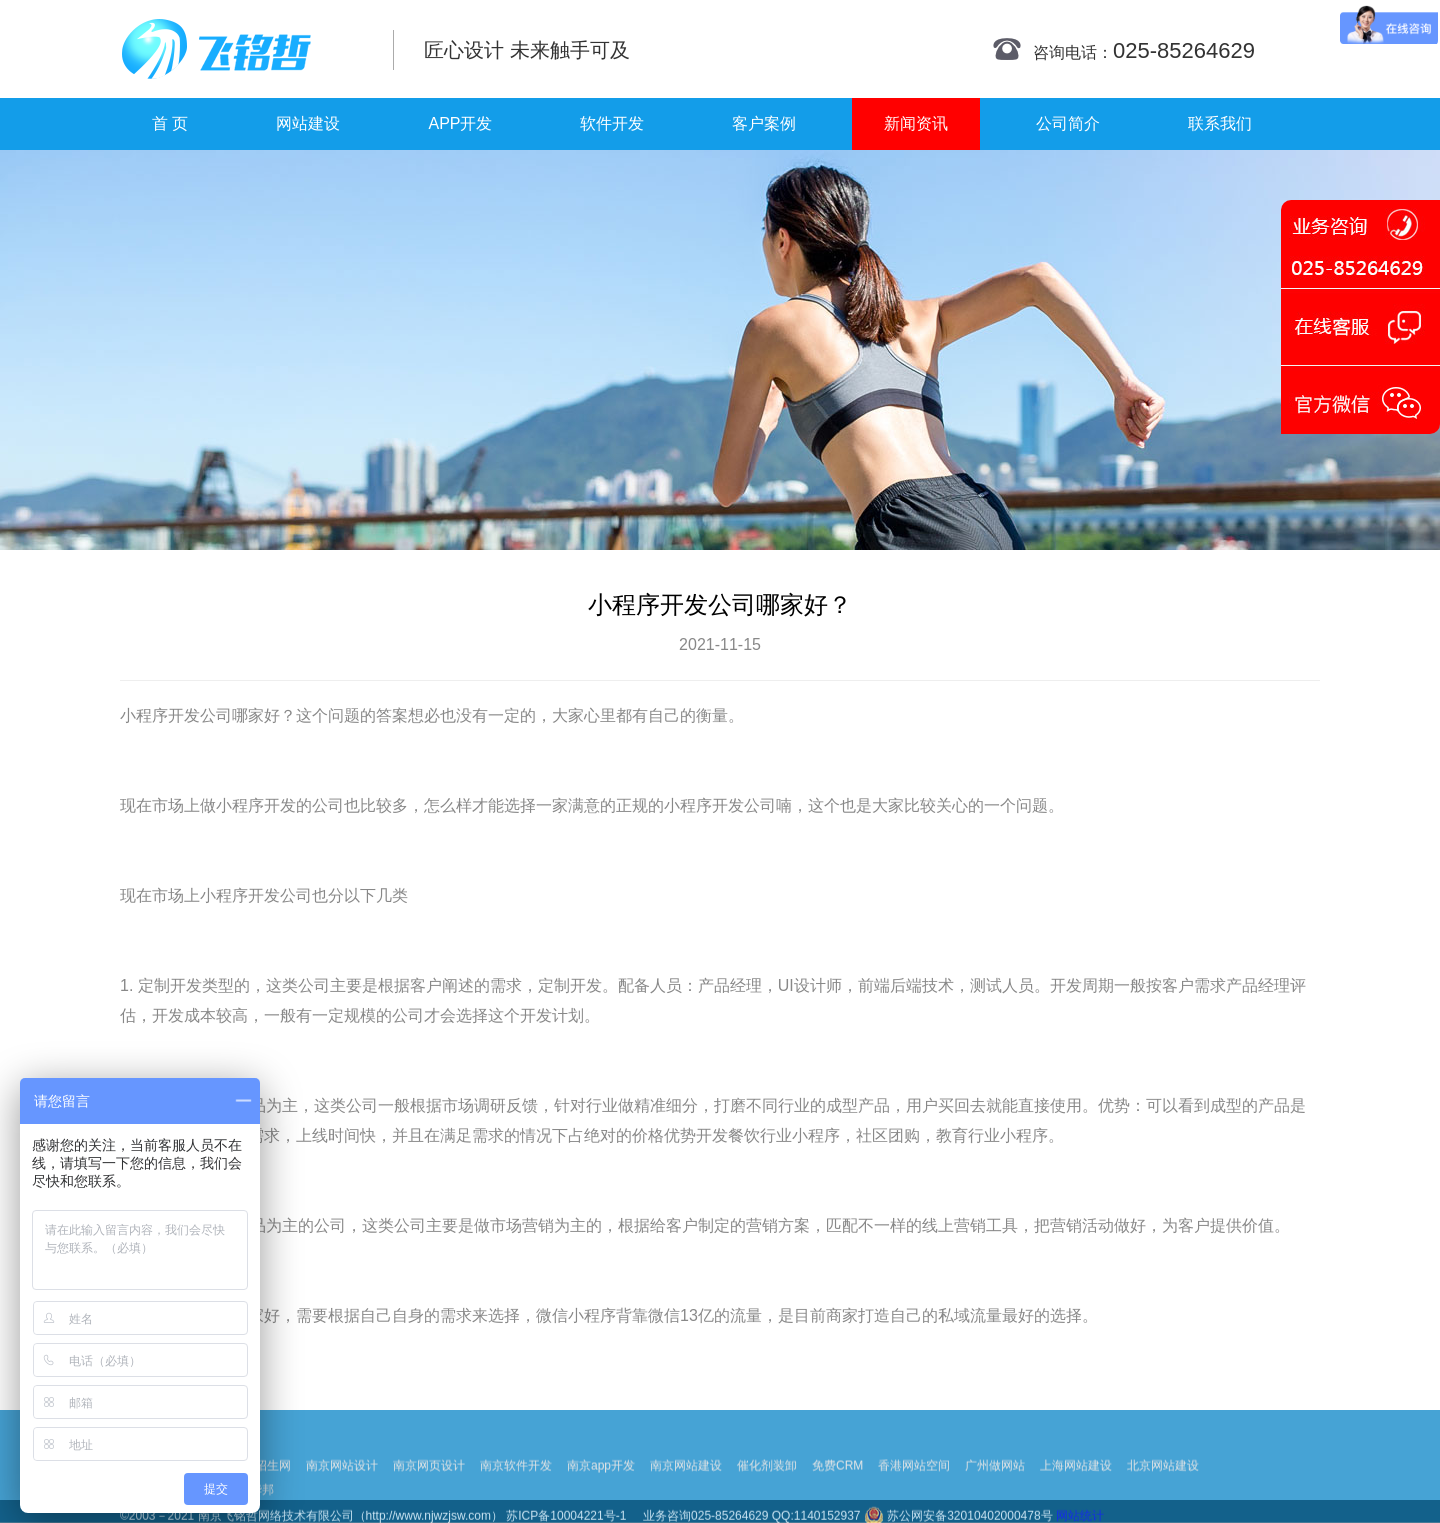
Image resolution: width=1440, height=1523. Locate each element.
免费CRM (837, 1501)
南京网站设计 (342, 1501)
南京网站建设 (686, 1501)
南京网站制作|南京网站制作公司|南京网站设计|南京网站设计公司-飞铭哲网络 (242, 49)
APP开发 (460, 123)
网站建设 (308, 123)
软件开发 (612, 123)
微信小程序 (576, 1315)
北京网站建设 (1163, 1501)
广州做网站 (995, 1501)
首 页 (170, 123)
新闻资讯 (916, 123)
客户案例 (764, 123)
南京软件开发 (516, 1501)
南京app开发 (601, 1501)
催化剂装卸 (767, 1501)
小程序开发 (160, 715)
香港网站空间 (914, 1501)
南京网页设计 (429, 1501)
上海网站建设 (1076, 1501)
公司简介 (1068, 123)
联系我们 (1220, 123)
